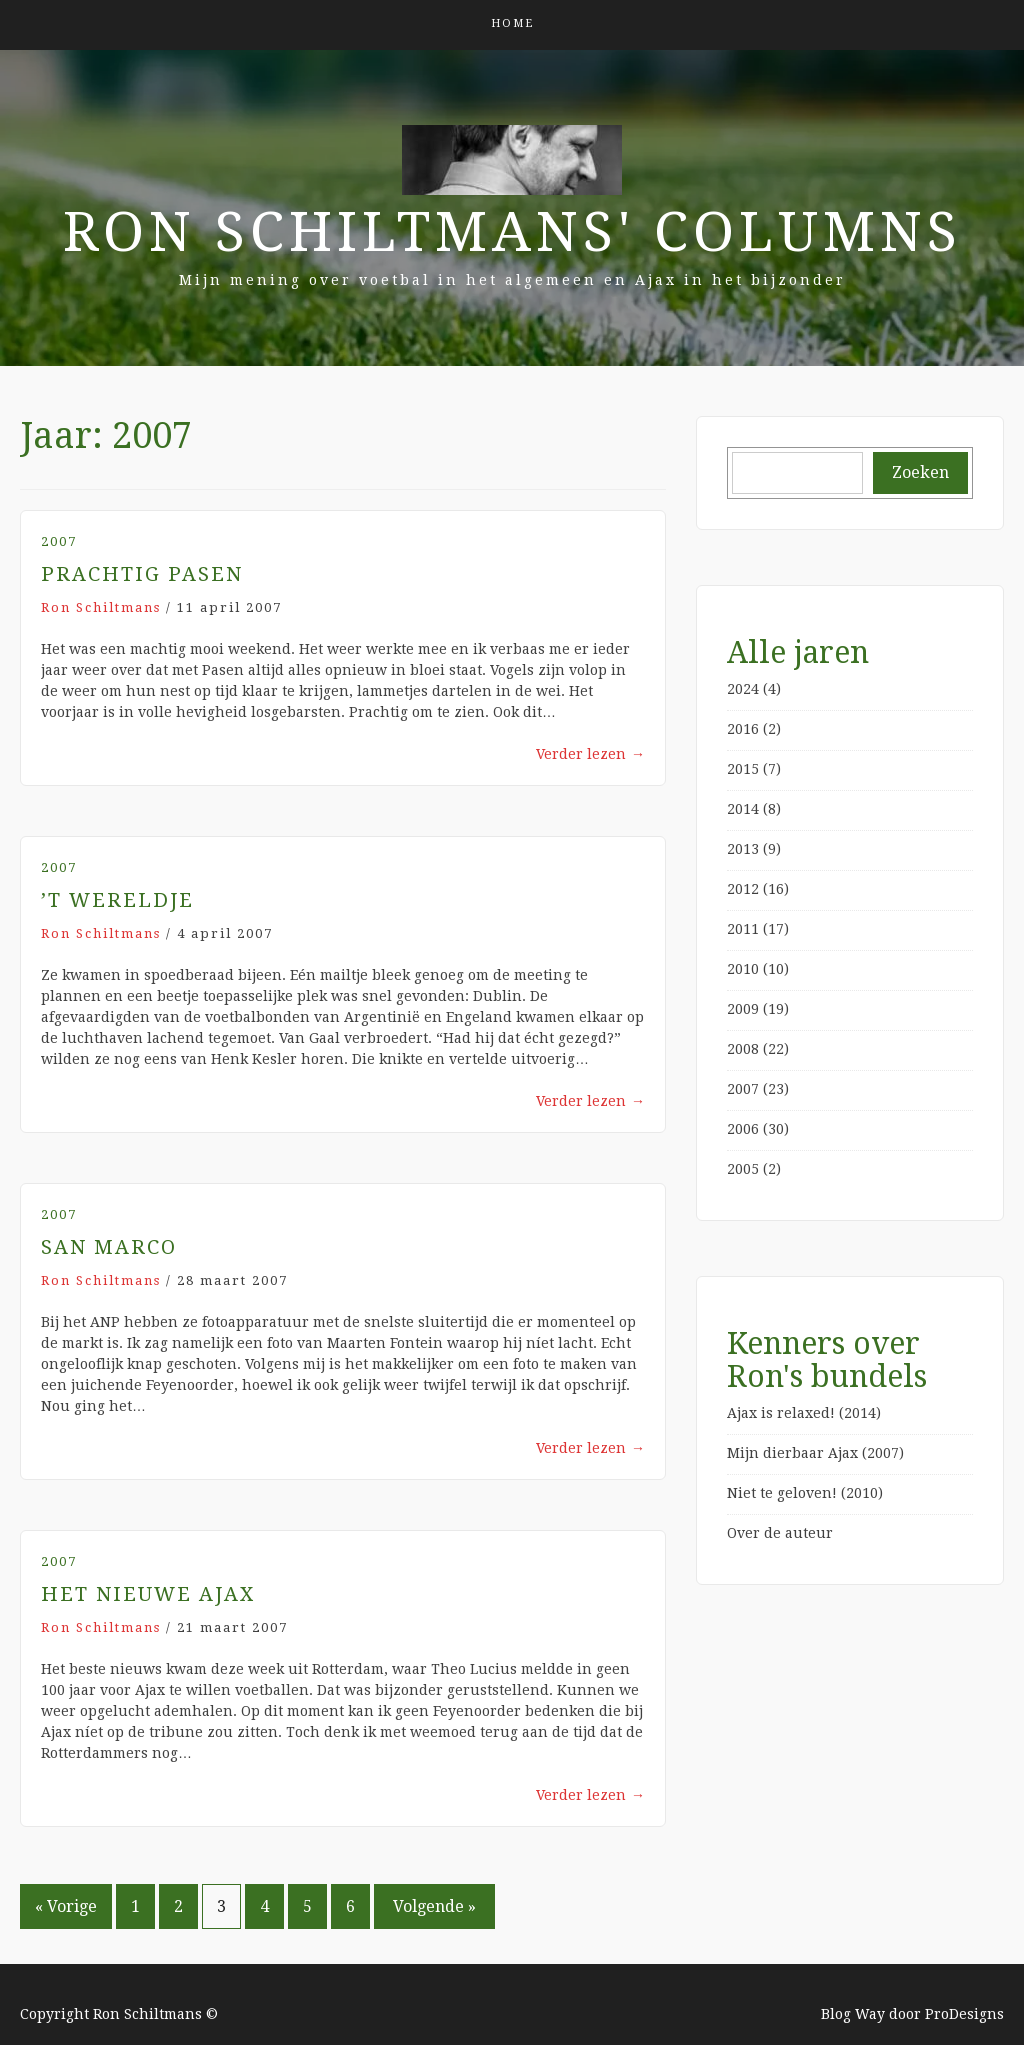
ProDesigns (964, 2014)
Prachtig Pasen (142, 574)
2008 (743, 1049)
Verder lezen (590, 754)
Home (512, 23)
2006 (743, 1129)
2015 (743, 769)
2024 (743, 689)
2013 (743, 849)
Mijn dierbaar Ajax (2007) (815, 1453)
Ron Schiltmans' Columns (512, 232)
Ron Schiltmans (101, 607)
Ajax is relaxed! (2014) (804, 1413)
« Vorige (66, 1906)
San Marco (109, 1247)
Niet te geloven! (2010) (805, 1493)
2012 (743, 889)
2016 (743, 729)
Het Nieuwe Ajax (148, 1594)
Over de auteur (780, 1533)
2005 (743, 1169)
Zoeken (920, 472)
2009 (743, 1009)
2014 (743, 809)
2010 (743, 969)
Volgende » (434, 1906)
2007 (59, 541)
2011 (743, 929)
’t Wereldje (117, 900)
